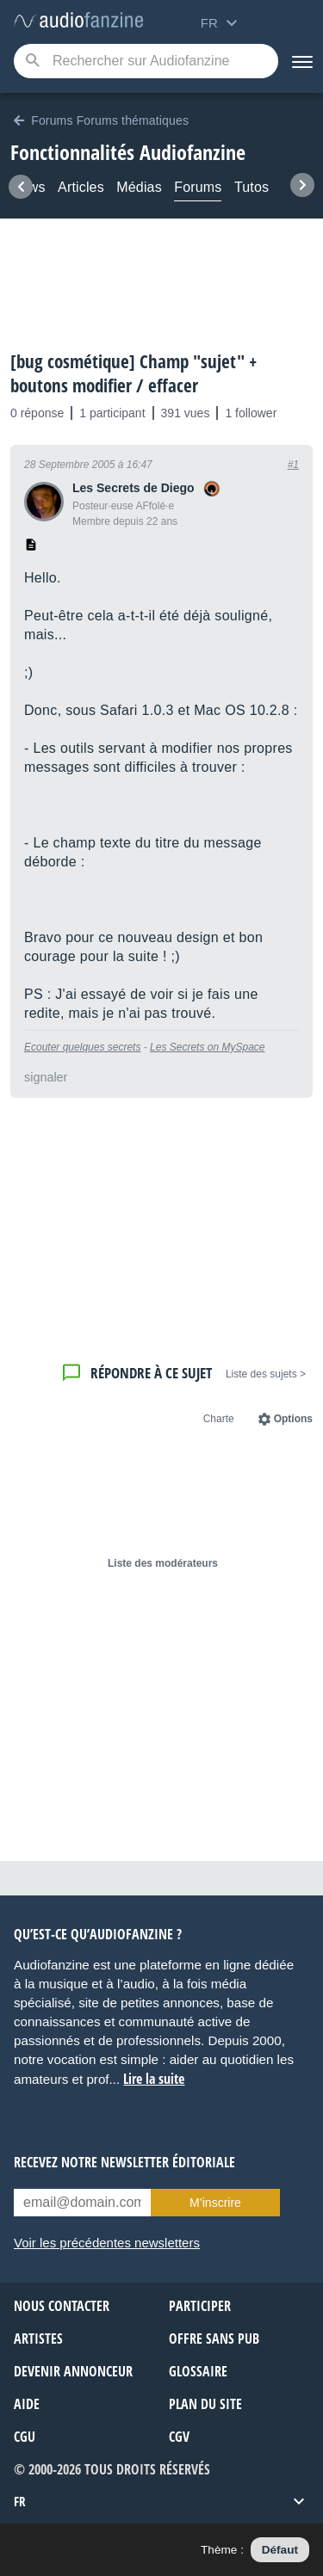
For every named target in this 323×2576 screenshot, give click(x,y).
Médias (139, 187)
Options (293, 1419)
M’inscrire (215, 2202)
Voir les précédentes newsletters (107, 2242)
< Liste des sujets (266, 1374)
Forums (197, 187)
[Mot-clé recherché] (146, 61)
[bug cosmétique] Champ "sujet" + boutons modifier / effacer (133, 373)
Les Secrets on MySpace (207, 1047)
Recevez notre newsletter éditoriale (124, 2162)
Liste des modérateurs (163, 1563)
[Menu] (300, 61)
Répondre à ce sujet (151, 1373)
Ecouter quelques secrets (82, 1047)
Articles (81, 187)
